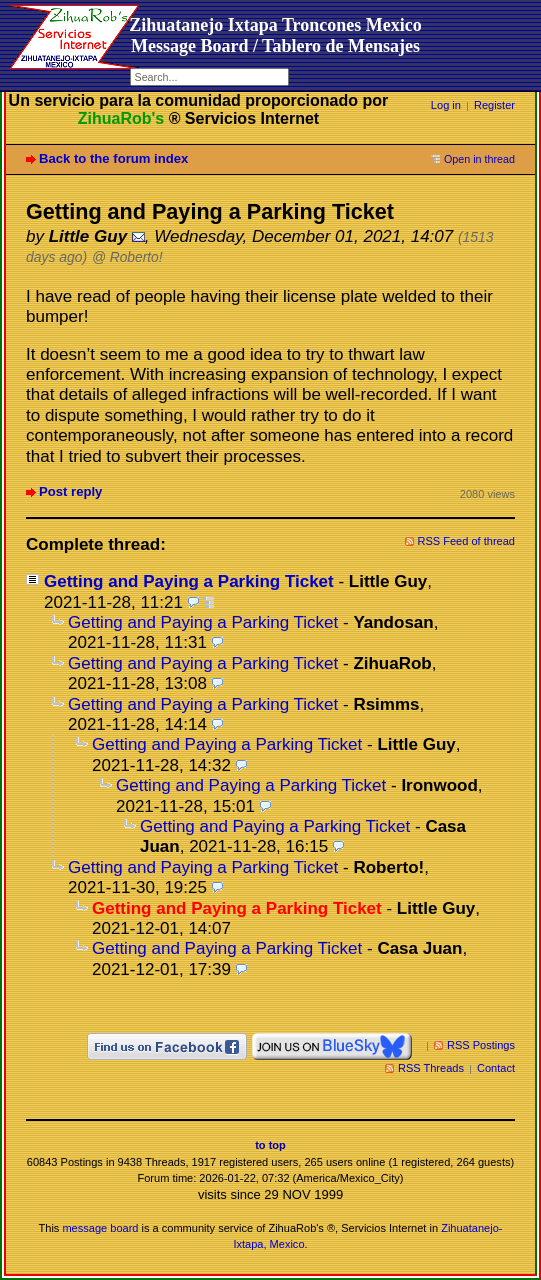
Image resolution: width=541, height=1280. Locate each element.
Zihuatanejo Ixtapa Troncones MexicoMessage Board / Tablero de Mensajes (275, 35)
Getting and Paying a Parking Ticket (189, 581)
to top (270, 1145)
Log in (446, 105)
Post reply (70, 491)
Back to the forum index (113, 158)
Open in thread (479, 159)
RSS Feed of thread (467, 541)
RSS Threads (431, 1068)
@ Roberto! (127, 257)
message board (100, 1228)
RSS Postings (481, 1045)
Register (494, 105)
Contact (496, 1068)
